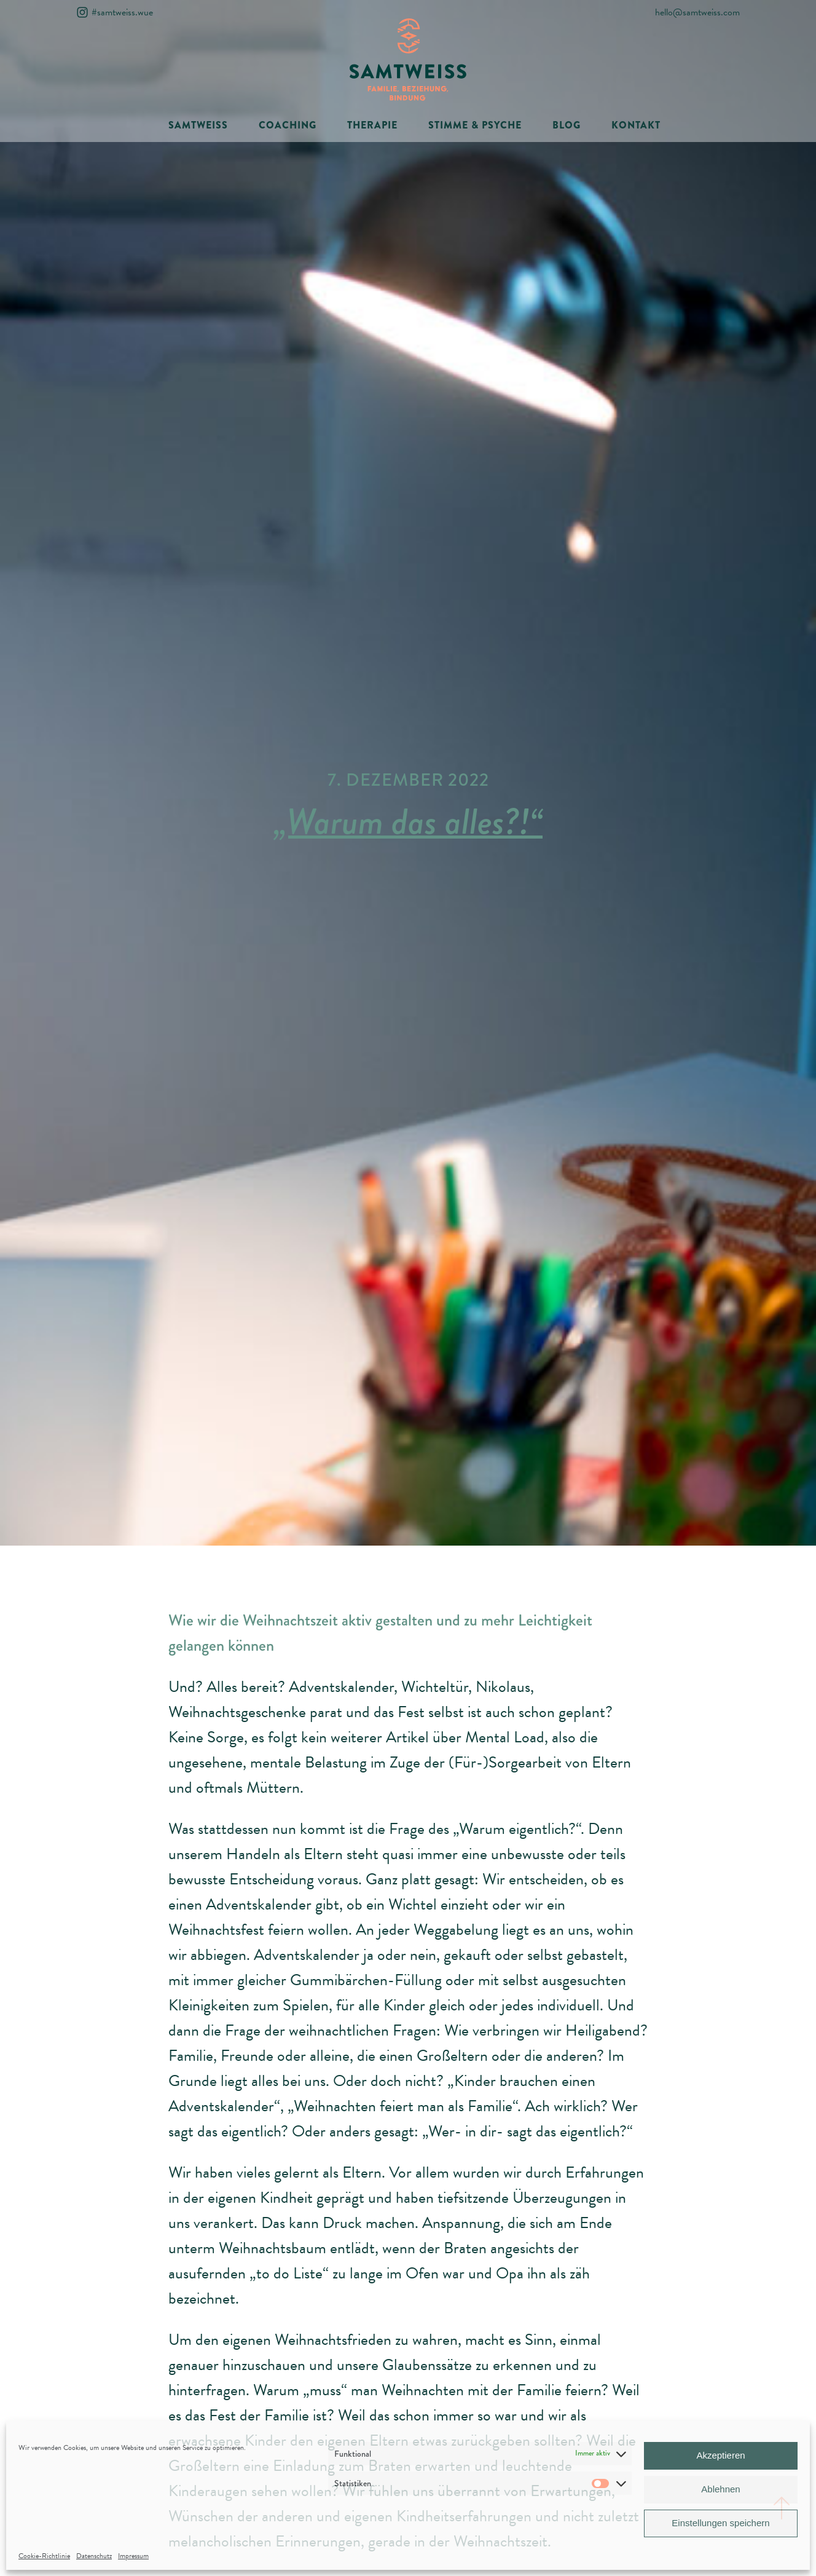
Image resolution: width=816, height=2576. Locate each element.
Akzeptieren (720, 2455)
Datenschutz (94, 2555)
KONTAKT (636, 125)
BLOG (566, 125)
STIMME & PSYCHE (475, 125)
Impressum (133, 2555)
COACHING (287, 125)
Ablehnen (720, 2489)
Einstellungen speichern (720, 2523)
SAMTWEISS (198, 125)
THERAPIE (372, 125)
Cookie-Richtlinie (44, 2555)
